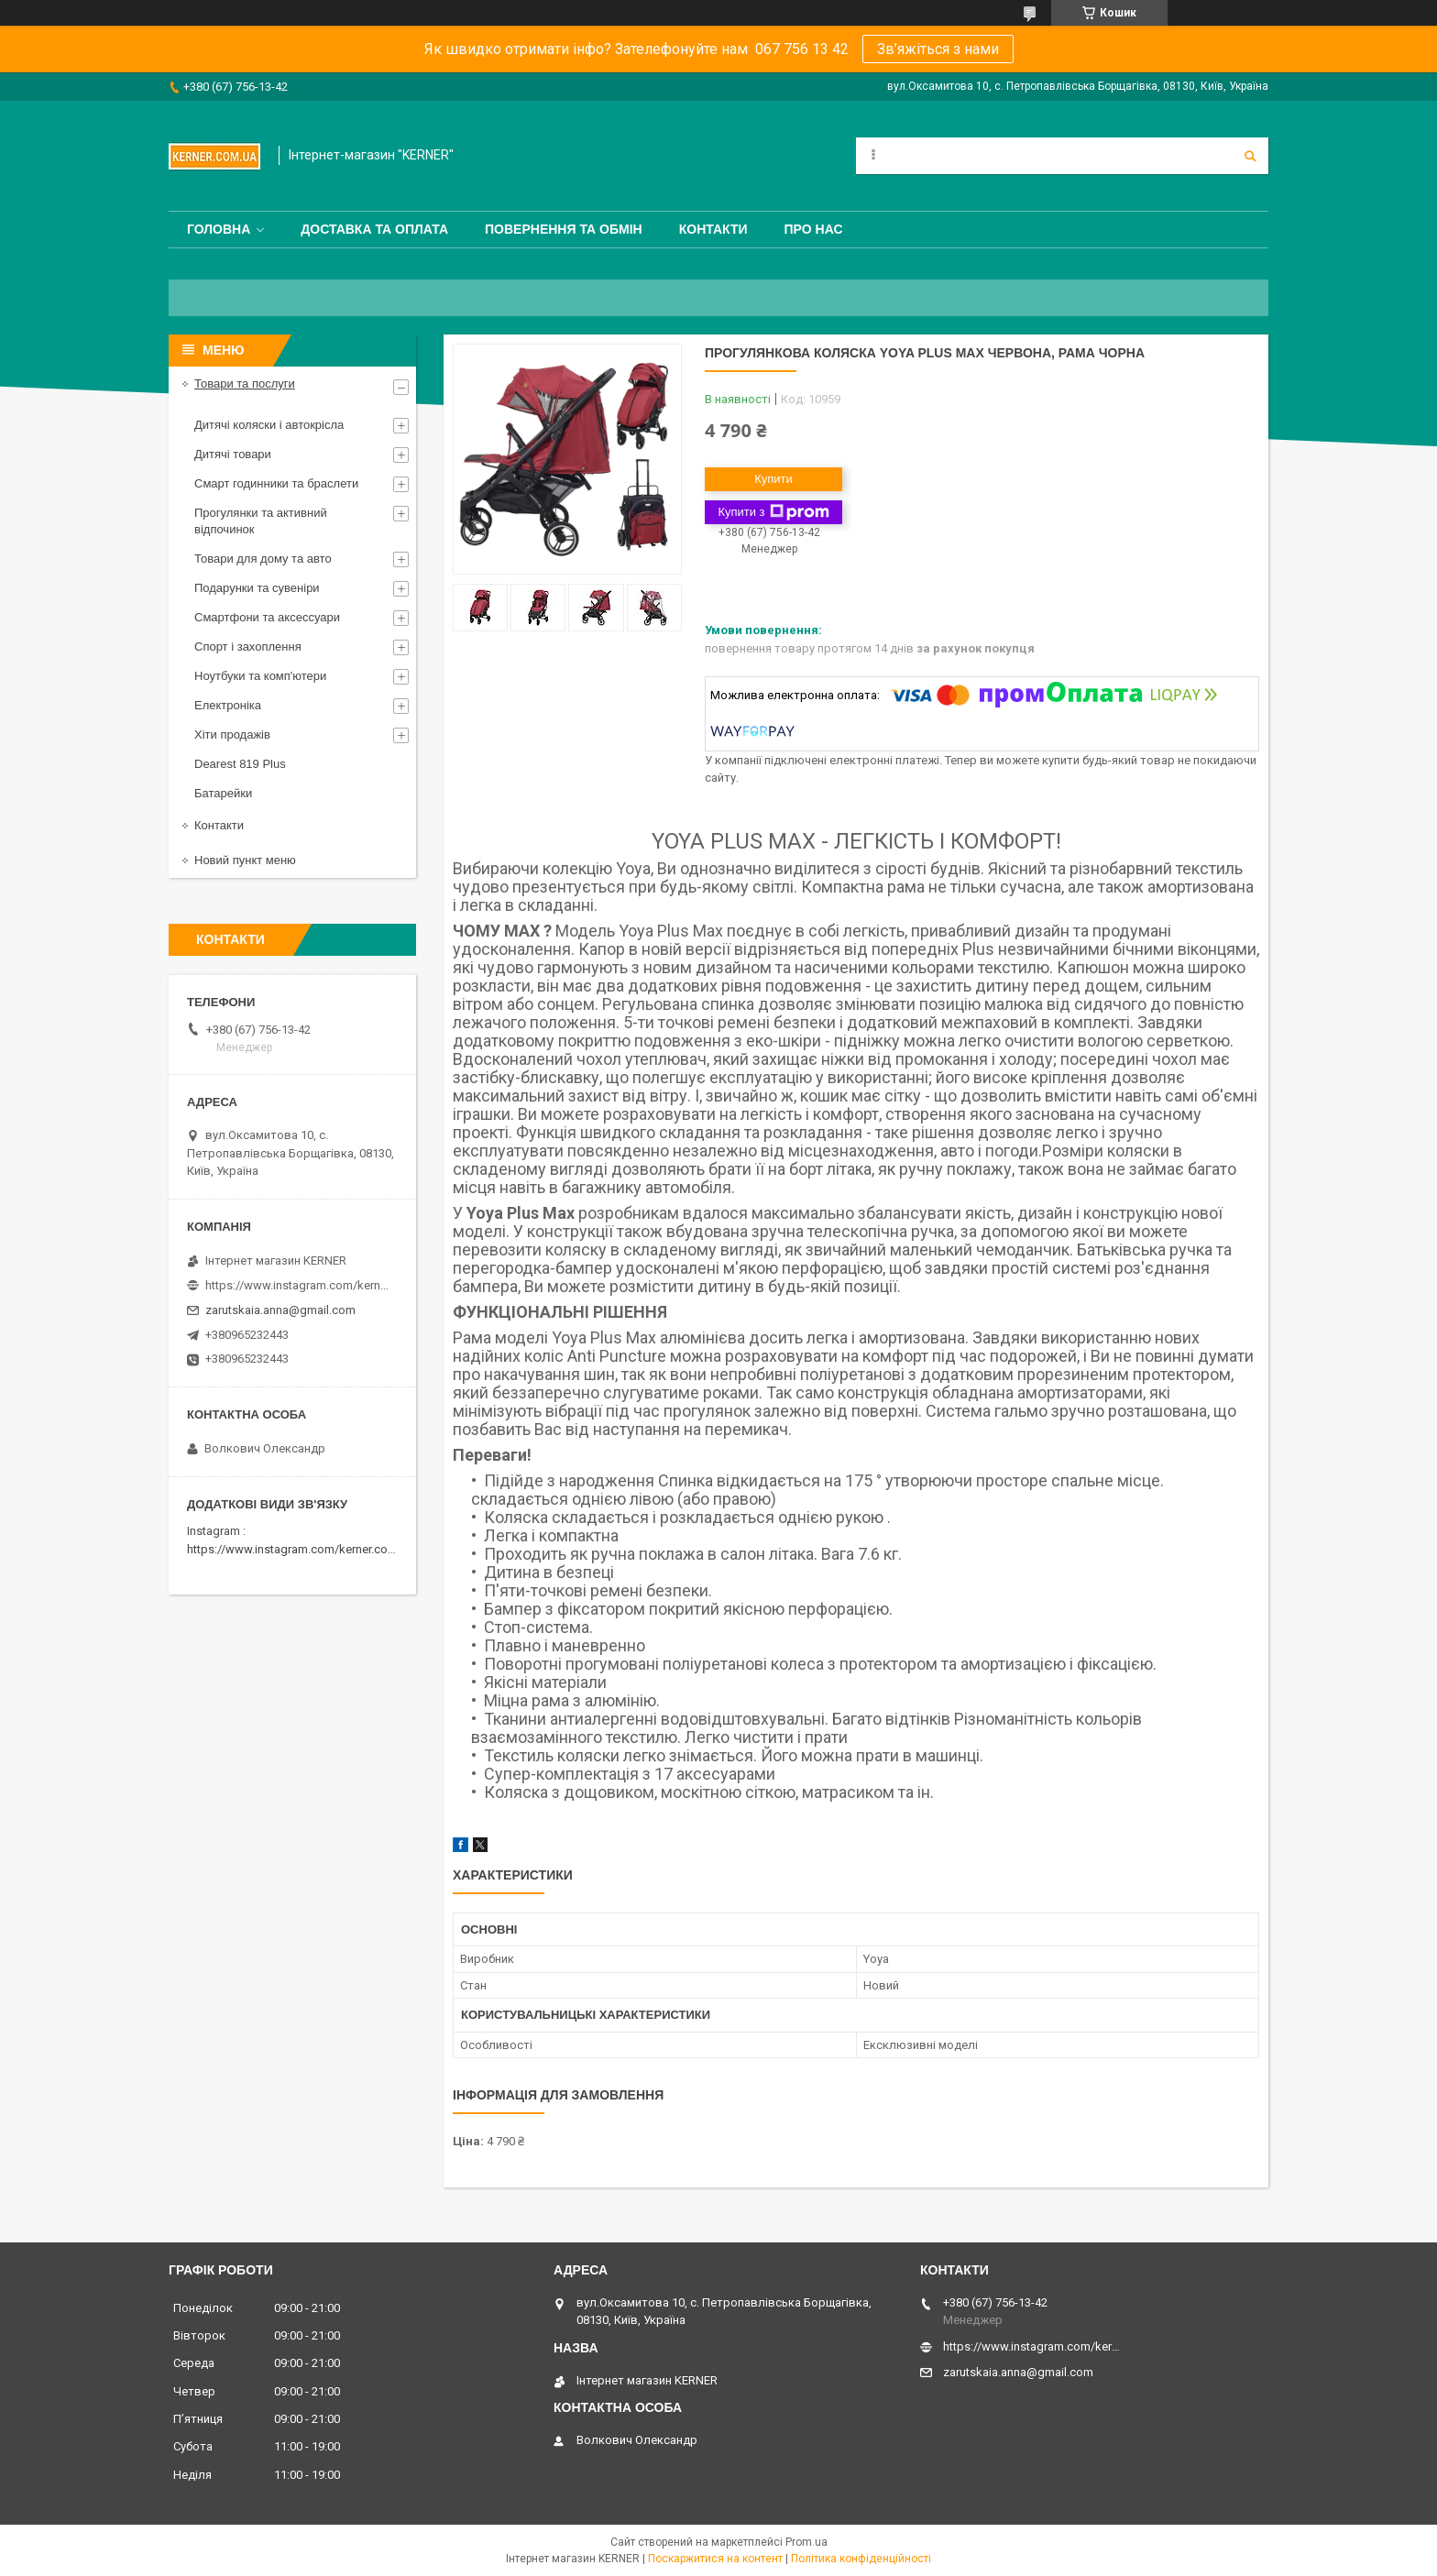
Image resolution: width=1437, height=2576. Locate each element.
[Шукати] (1250, 155)
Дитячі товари (232, 454)
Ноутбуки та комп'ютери (260, 676)
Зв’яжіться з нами (938, 49)
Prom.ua (806, 2542)
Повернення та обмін (563, 229)
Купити (773, 479)
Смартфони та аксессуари (267, 617)
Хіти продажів (232, 734)
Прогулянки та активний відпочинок (260, 521)
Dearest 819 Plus (240, 764)
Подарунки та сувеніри (257, 588)
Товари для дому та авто (263, 558)
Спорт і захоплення (248, 646)
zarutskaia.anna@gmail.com (280, 1310)
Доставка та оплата (374, 229)
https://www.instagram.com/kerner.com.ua (300, 1549)
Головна (218, 229)
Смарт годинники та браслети (276, 483)
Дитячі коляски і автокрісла (269, 425)
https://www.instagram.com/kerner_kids (297, 1285)
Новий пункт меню (245, 860)
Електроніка (227, 705)
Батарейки (223, 793)
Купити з (773, 512)
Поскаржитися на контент (715, 2558)
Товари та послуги (244, 383)
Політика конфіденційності (861, 2558)
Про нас (813, 229)
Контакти (713, 229)
